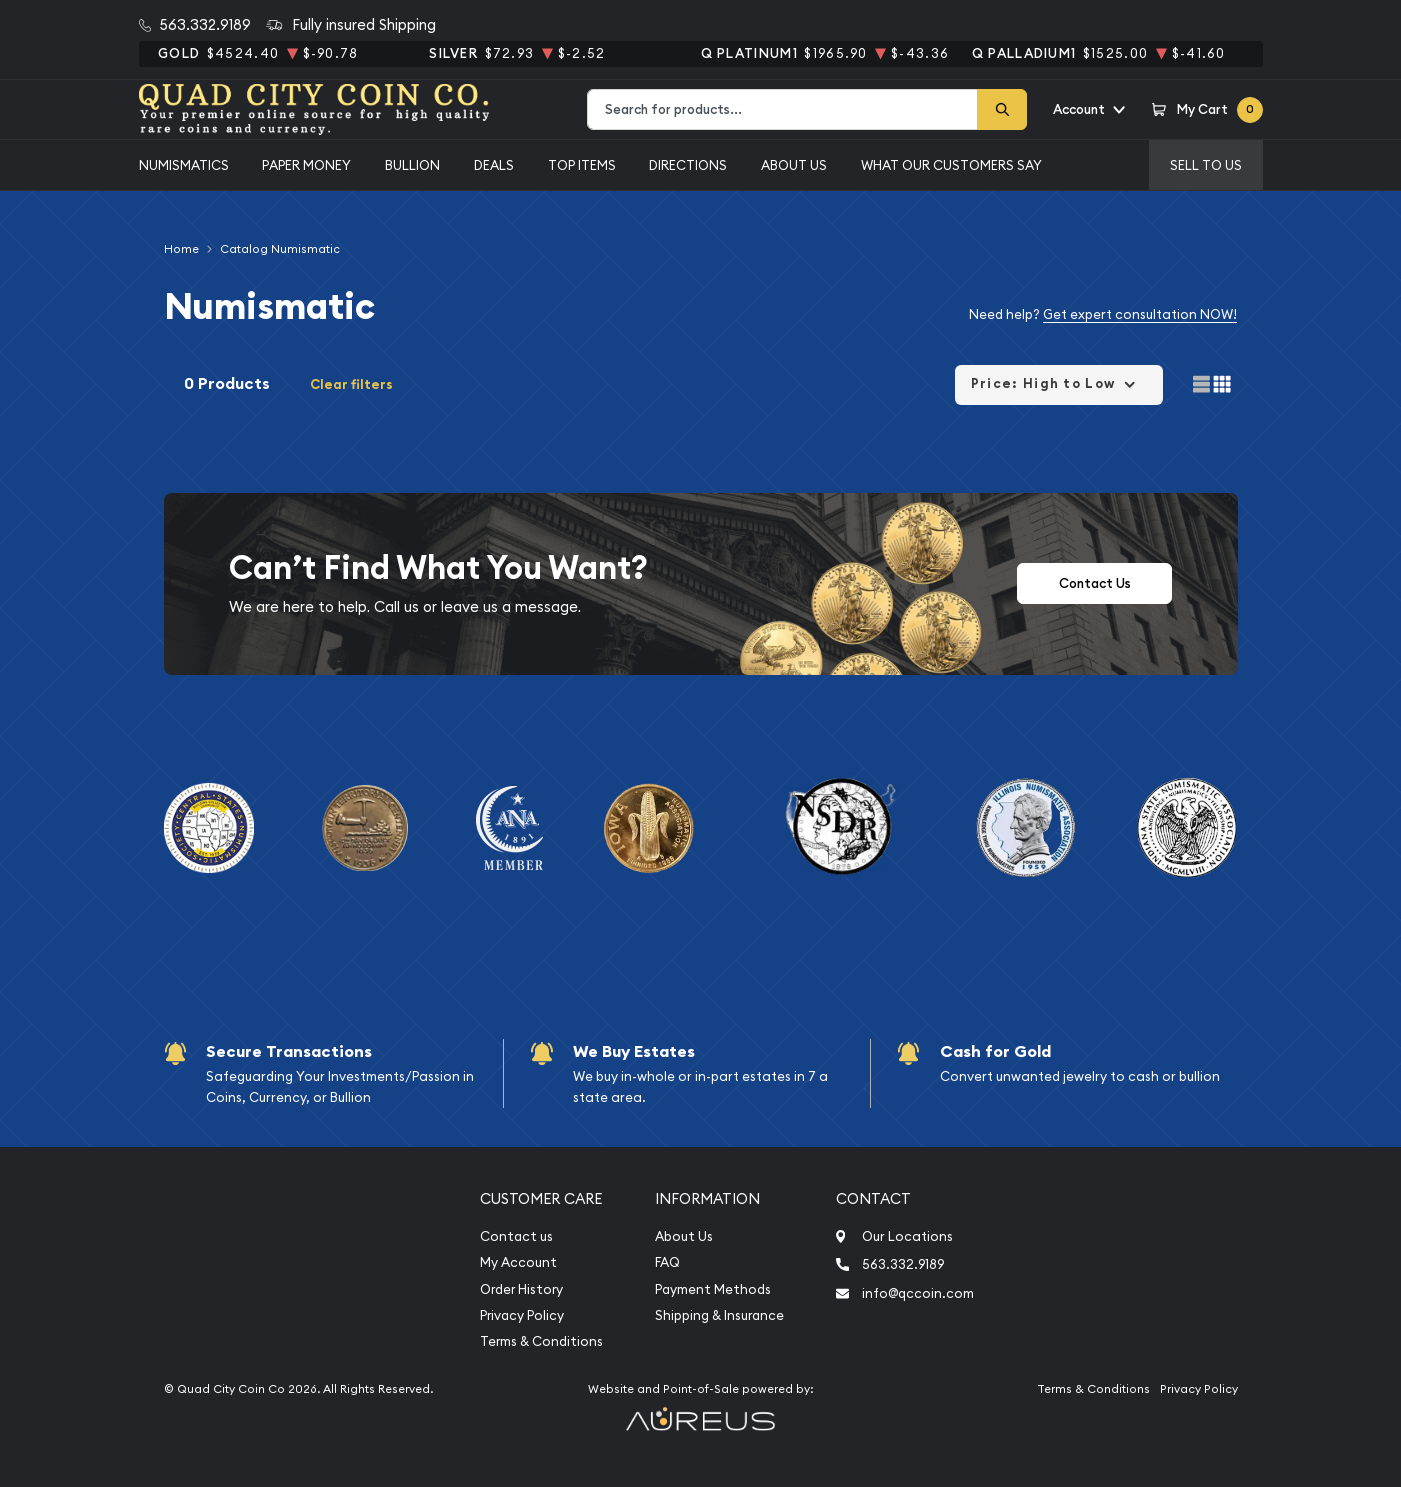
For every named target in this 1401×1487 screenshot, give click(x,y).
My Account (518, 1262)
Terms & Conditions (541, 1341)
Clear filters (351, 384)
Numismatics (184, 165)
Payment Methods (713, 1289)
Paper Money (306, 165)
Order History (521, 1289)
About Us (794, 165)
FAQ (667, 1262)
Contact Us (1095, 583)
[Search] (1002, 109)
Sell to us (1206, 165)
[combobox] (782, 109)
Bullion (412, 165)
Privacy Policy (522, 1315)
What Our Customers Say (951, 165)
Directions (688, 165)
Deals (494, 165)
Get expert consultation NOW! (1140, 314)
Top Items (582, 165)
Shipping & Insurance (719, 1315)
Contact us (516, 1236)
